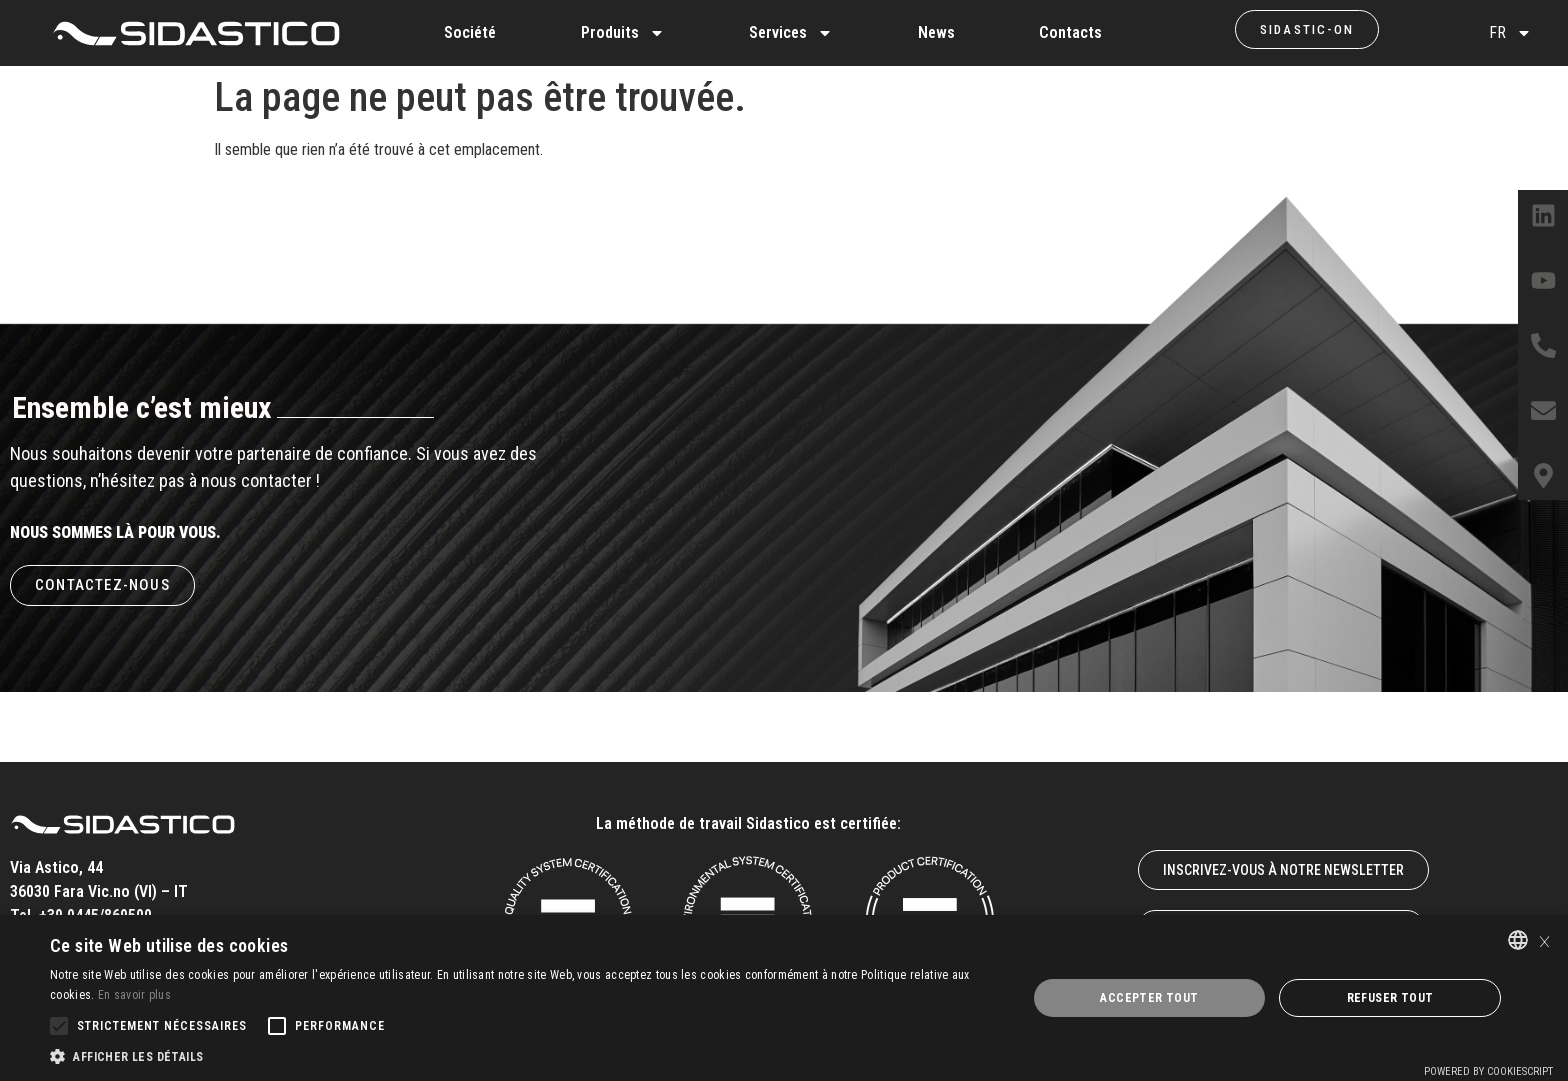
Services (791, 33)
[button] (524, 1056)
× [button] (1544, 939)
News (936, 32)
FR (1510, 33)
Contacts (1070, 32)
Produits (623, 33)
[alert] (784, 998)
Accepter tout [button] (1149, 998)
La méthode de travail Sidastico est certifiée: (748, 823)
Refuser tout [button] (1390, 998)
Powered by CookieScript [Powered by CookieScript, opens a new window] (1488, 1071)
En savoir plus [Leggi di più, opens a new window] (134, 995)
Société (470, 32)
